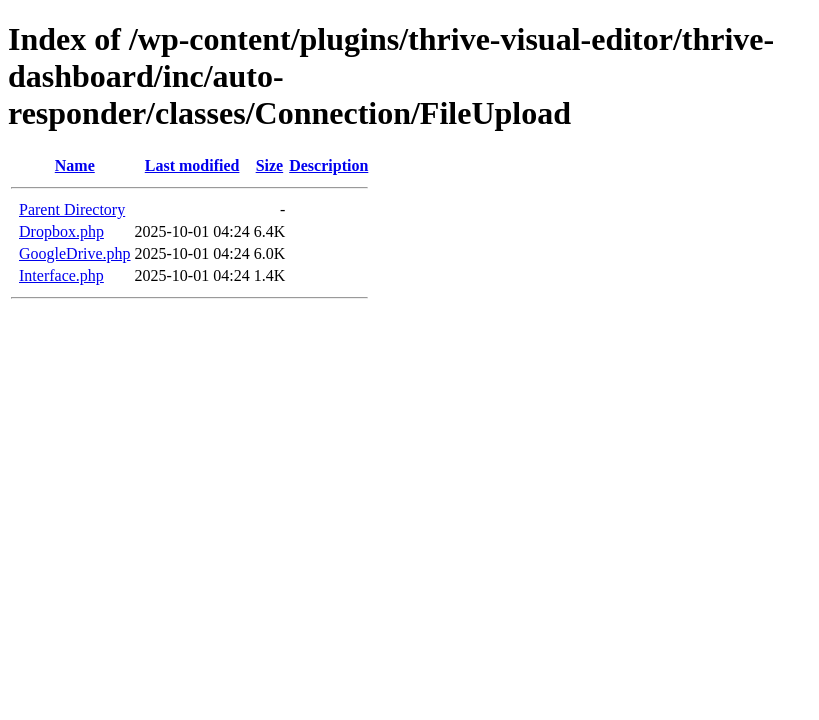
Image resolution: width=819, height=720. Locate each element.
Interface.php (61, 275)
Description (328, 165)
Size (270, 165)
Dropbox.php (61, 231)
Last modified (192, 165)
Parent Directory (72, 209)
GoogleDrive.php (75, 253)
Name (75, 165)
